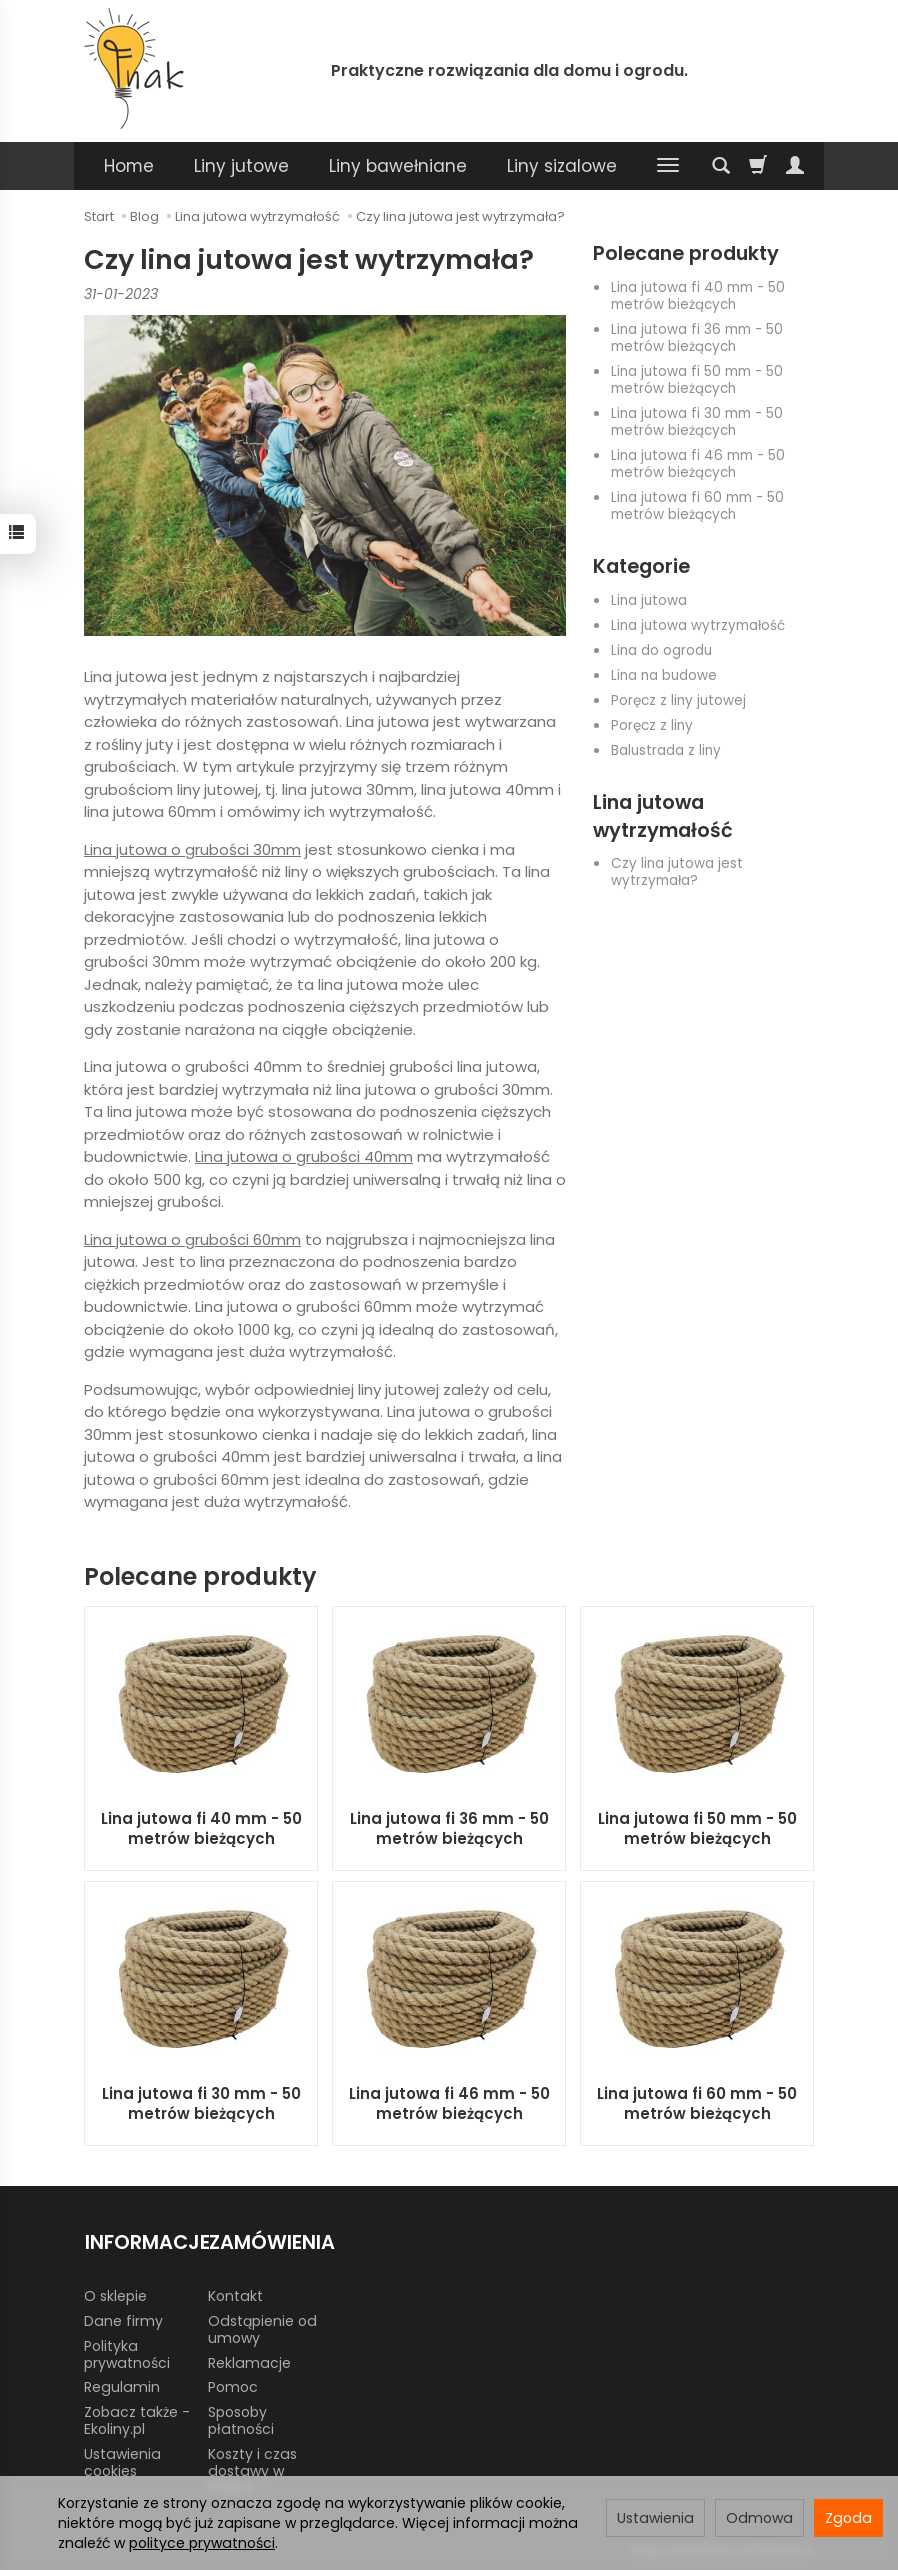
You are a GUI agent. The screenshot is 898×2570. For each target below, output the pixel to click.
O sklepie (115, 2295)
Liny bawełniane (398, 166)
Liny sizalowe (562, 166)
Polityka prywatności (127, 2352)
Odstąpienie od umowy (262, 2327)
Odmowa (759, 2518)
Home (129, 166)
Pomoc (233, 2386)
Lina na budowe (664, 675)
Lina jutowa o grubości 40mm (304, 1156)
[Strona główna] (134, 68)
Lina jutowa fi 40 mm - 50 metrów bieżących (698, 296)
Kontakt (235, 2295)
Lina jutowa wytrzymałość (698, 625)
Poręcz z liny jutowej (678, 700)
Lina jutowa (649, 600)
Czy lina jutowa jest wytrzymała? (677, 872)
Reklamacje (249, 2361)
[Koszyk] (758, 166)
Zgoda (848, 2518)
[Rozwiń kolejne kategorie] (668, 166)
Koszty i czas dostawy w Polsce (252, 2469)
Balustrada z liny (666, 750)
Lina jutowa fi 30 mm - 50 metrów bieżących (697, 422)
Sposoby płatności (241, 2419)
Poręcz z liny (652, 725)
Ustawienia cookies (122, 2460)
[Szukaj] (721, 166)
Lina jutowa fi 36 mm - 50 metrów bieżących (697, 338)
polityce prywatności (202, 2543)
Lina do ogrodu (661, 650)
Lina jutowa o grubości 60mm (192, 1239)
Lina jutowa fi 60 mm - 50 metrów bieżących (697, 506)
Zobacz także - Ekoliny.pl (137, 2419)
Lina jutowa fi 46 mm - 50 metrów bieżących (698, 464)
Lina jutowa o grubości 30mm (192, 849)
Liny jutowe (241, 166)
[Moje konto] (795, 166)
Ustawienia (655, 2518)
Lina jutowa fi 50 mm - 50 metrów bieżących (697, 380)
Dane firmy (123, 2319)
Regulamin (122, 2386)
